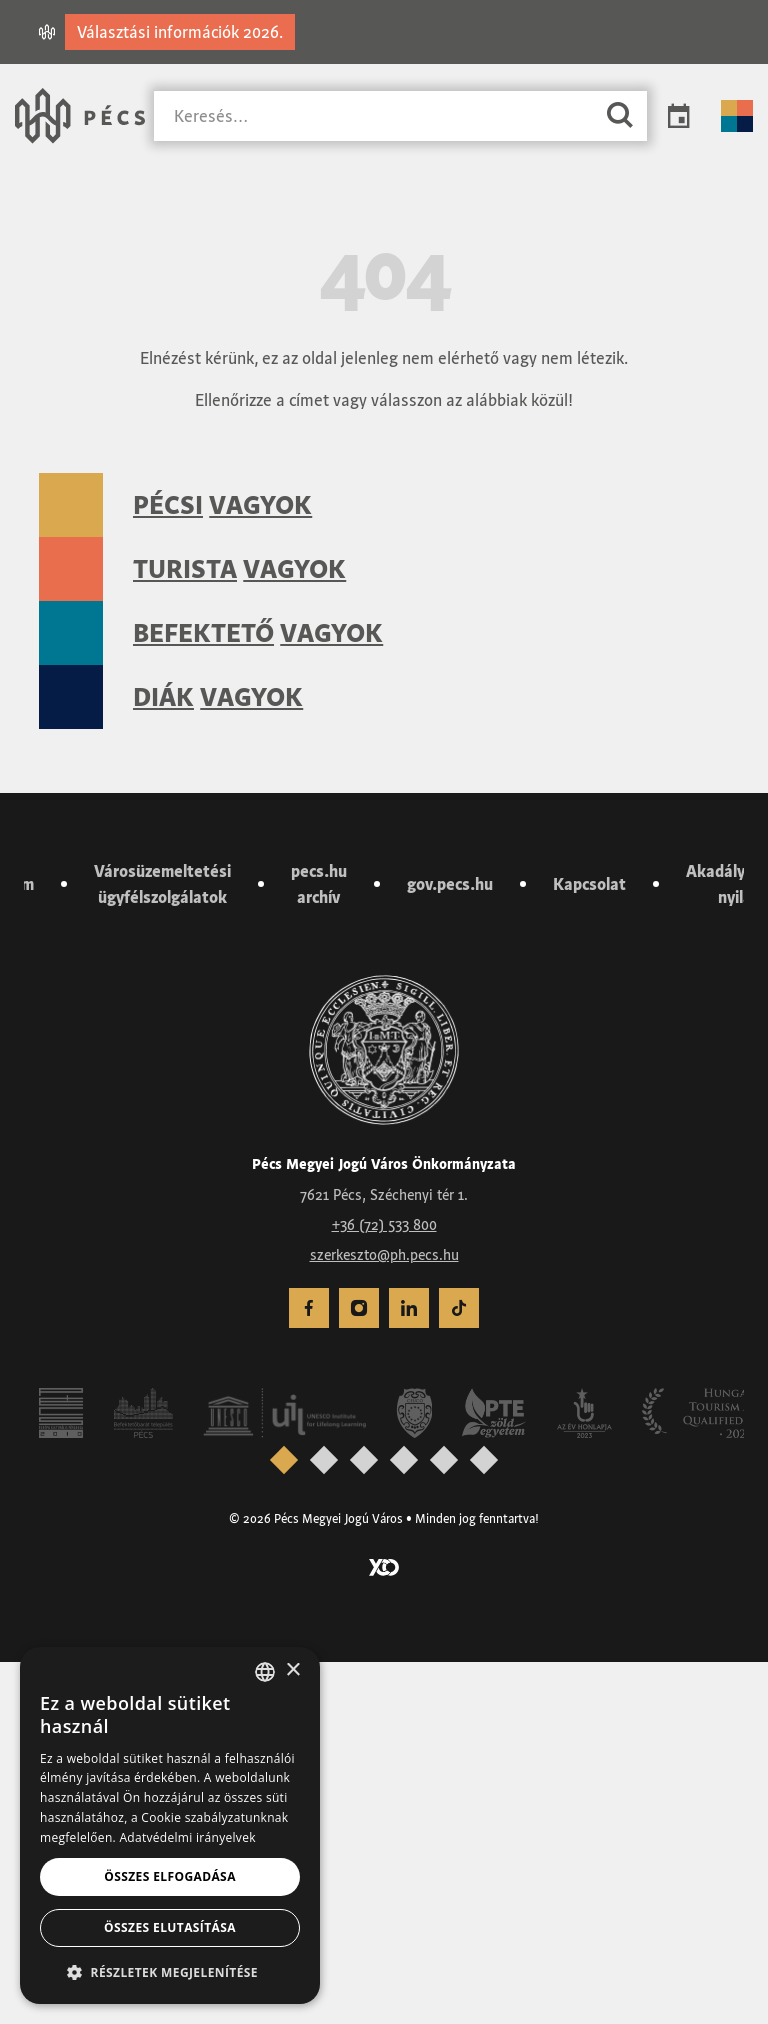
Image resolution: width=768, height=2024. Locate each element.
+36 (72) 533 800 (384, 1586)
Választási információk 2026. (180, 32)
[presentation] (324, 1821)
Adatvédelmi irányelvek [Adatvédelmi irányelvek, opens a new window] (187, 1837)
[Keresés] (373, 116)
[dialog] (170, 1825)
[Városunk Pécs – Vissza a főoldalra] (80, 116)
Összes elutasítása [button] (170, 1927)
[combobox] (265, 1672)
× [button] (292, 1670)
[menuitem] (359, 1670)
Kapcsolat (589, 1246)
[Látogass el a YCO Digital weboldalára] (384, 1927)
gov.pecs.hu (450, 1246)
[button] (170, 1972)
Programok (679, 116)
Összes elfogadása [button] (170, 1876)
